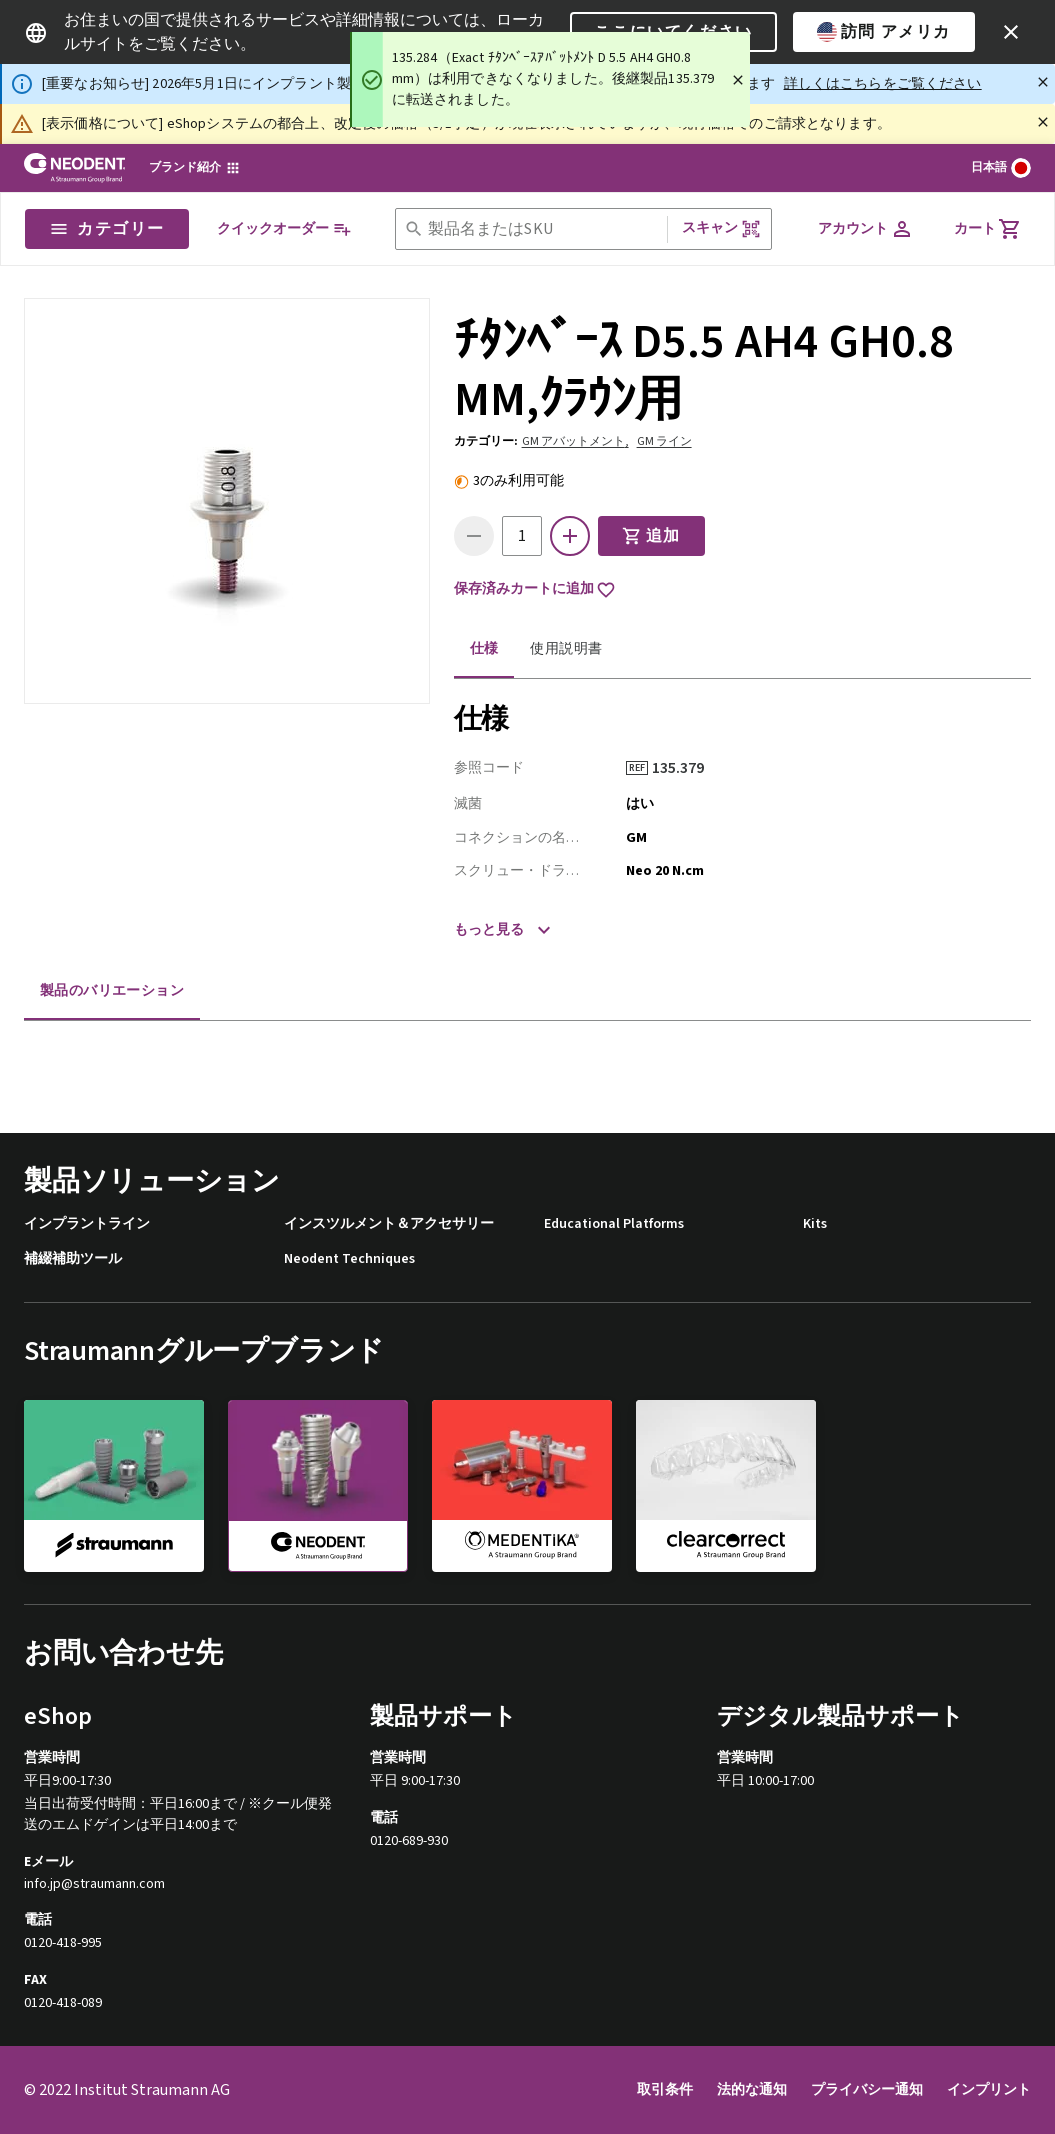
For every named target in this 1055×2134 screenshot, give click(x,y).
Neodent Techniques (349, 1259)
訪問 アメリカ (884, 32)
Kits (815, 1224)
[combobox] (543, 229)
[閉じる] (1043, 82)
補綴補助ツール (73, 1259)
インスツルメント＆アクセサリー (389, 1224)
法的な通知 (752, 2090)
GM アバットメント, (575, 441)
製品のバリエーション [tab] (112, 991)
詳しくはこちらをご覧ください (883, 84)
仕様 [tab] (484, 649)
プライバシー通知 (867, 2090)
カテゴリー (107, 229)
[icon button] (1011, 32)
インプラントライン (87, 1224)
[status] (550, 79)
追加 (651, 536)
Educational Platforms (614, 1224)
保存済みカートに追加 (535, 590)
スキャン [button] (721, 228)
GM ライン (664, 441)
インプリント (989, 2090)
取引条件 (665, 2090)
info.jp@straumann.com (94, 1884)
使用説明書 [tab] (566, 649)
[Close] (738, 80)
